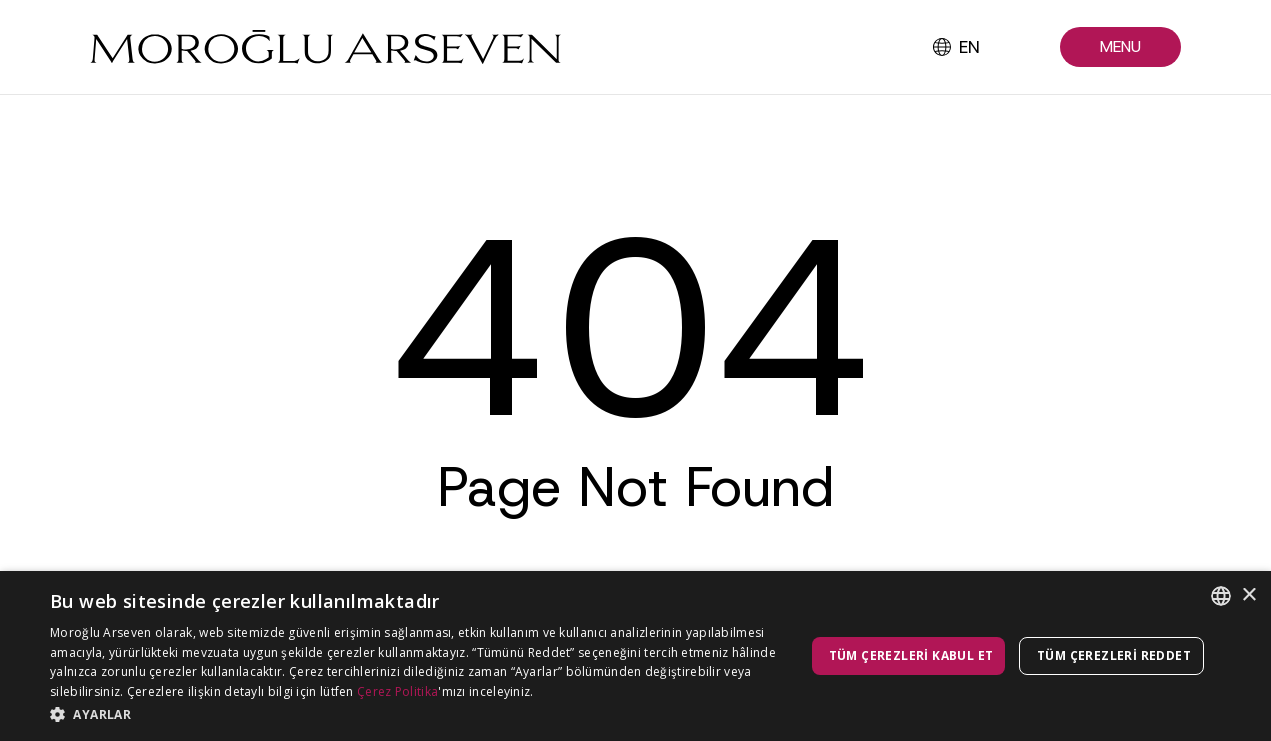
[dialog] (635, 656)
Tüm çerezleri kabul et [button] (911, 655)
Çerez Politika (397, 691)
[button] (1120, 47)
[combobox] (1221, 596)
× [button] (1248, 595)
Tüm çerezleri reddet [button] (1114, 655)
